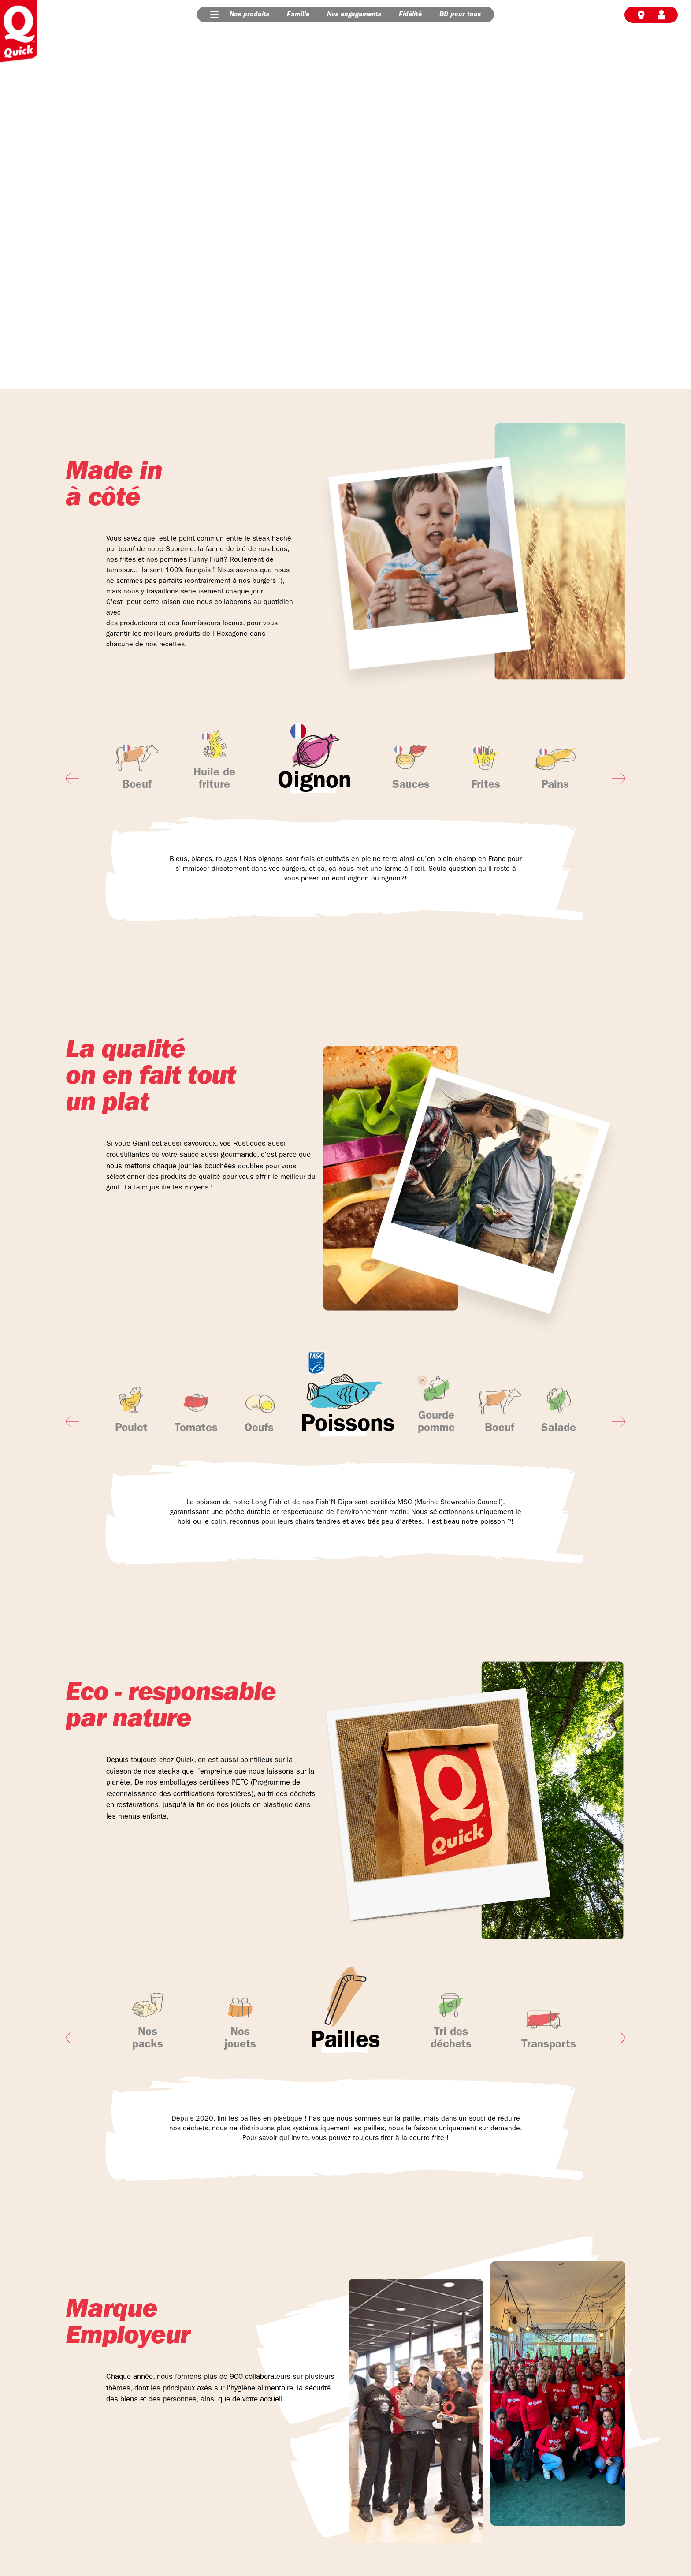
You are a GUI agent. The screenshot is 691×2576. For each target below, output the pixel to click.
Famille (298, 14)
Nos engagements (354, 14)
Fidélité (410, 14)
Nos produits (249, 14)
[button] (214, 14)
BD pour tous (460, 14)
